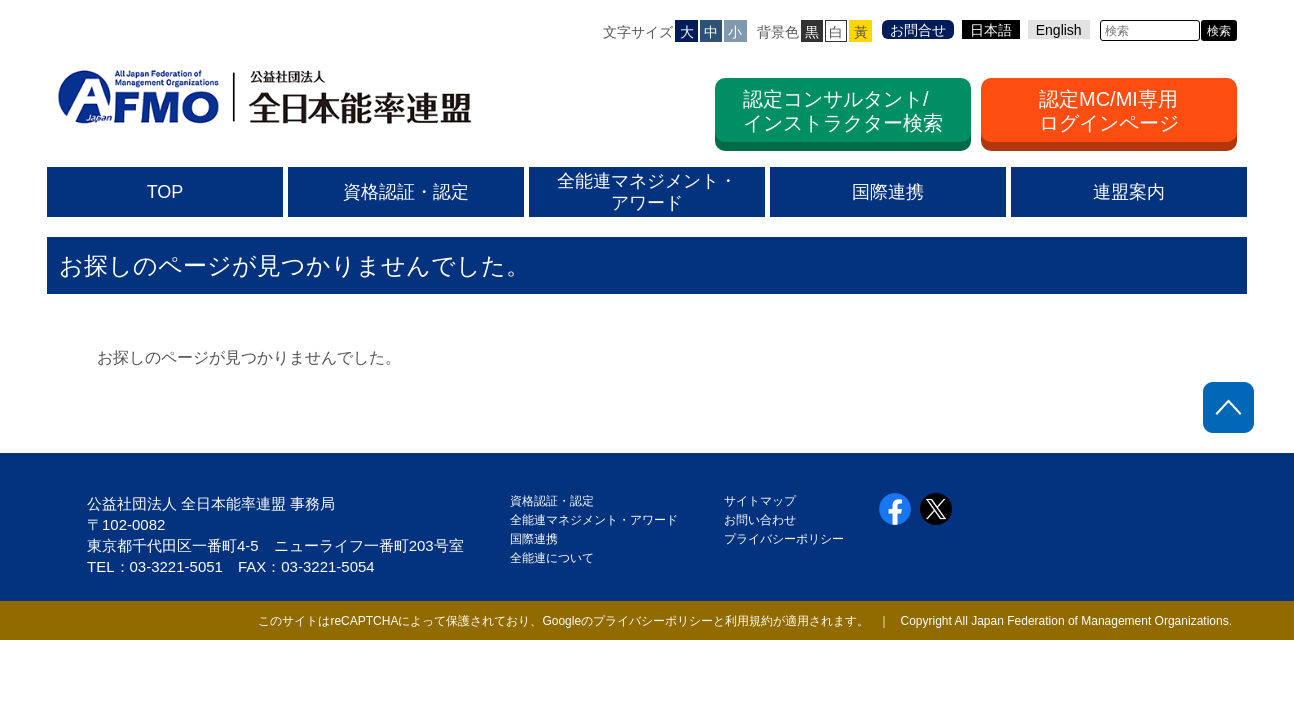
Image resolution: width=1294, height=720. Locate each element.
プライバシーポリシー (784, 539)
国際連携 (540, 539)
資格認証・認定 (552, 501)
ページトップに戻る (1228, 407)
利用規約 (749, 621)
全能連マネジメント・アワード (594, 520)
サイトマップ (760, 501)
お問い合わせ (760, 520)
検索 (1219, 31)
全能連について (552, 558)
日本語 (991, 30)
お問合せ (918, 30)
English (1059, 30)
